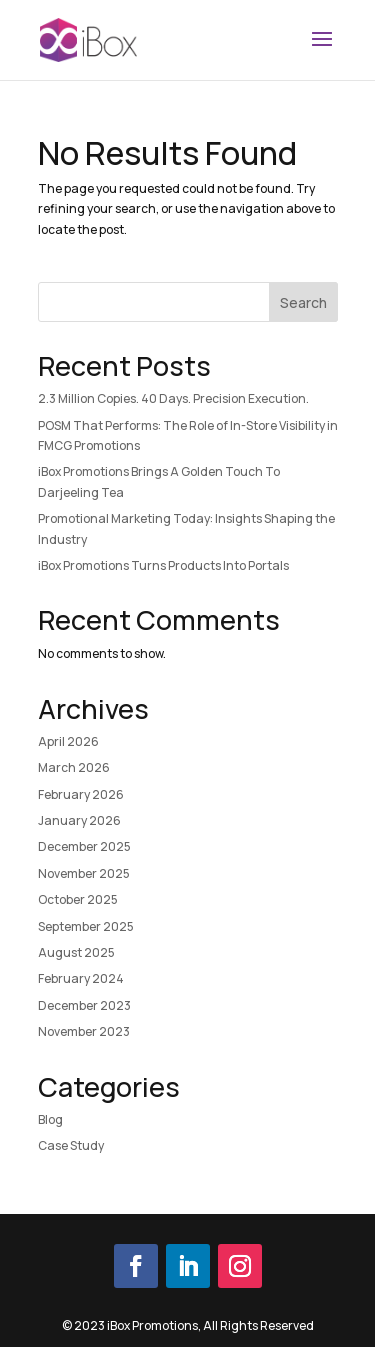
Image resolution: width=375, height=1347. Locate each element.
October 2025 (78, 899)
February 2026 (81, 794)
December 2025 (84, 846)
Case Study (71, 1145)
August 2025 (76, 952)
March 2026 (74, 767)
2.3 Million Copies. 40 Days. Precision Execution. (173, 398)
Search (303, 302)
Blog (50, 1119)
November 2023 (84, 1031)
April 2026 (68, 741)
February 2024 (81, 978)
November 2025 (84, 873)
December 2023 (84, 1005)
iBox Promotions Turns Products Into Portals (163, 565)
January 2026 (79, 820)
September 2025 (86, 926)
